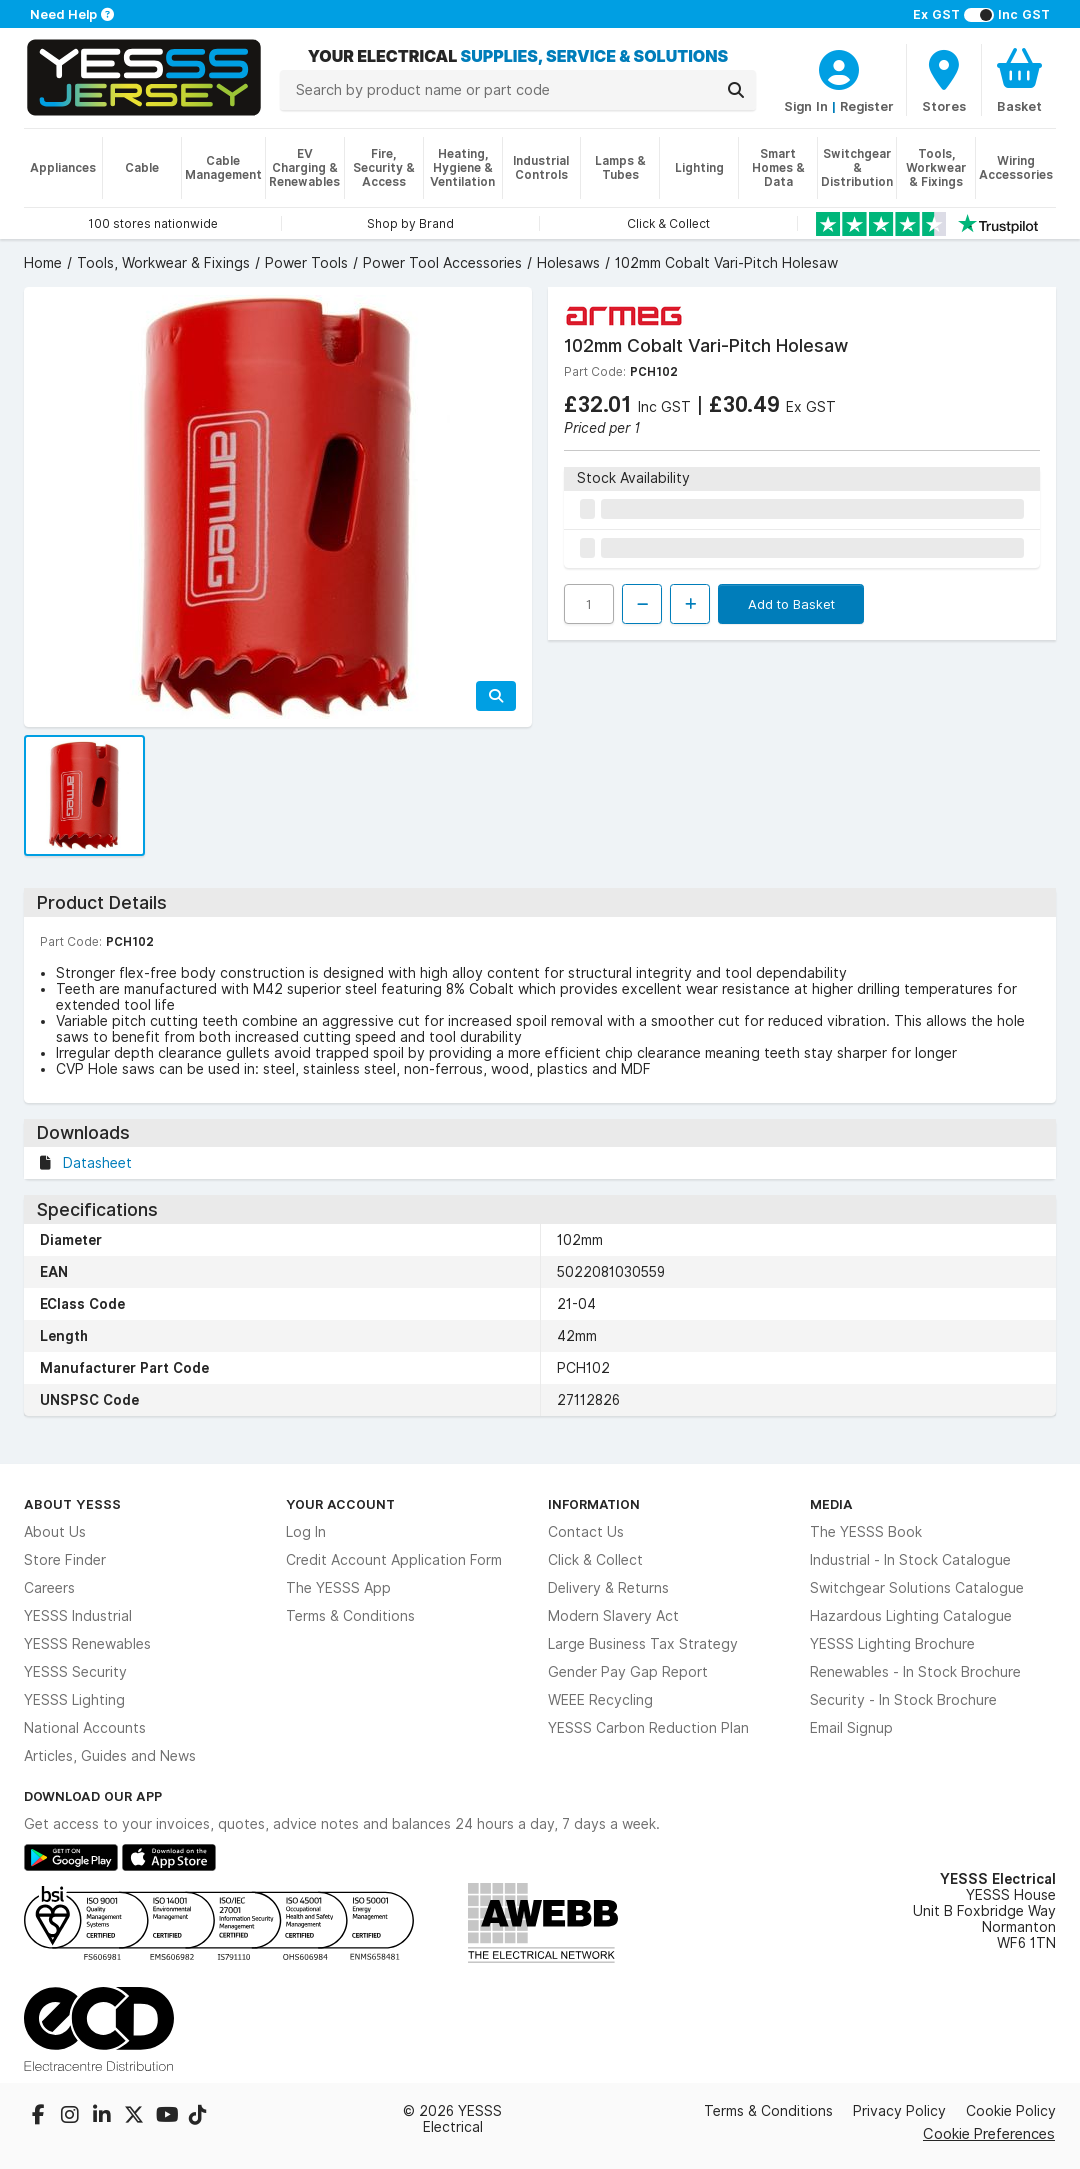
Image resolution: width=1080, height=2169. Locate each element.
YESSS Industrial (78, 1616)
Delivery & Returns (608, 1588)
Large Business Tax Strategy (643, 1644)
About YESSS (72, 1504)
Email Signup (851, 1728)
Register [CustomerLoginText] (867, 106)
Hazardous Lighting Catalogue (911, 1616)
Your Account (340, 1504)
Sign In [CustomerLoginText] (806, 106)
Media (831, 1504)
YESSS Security (75, 1672)
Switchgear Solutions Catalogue (917, 1588)
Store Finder (65, 1560)
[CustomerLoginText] (839, 67)
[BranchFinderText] (944, 80)
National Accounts (85, 1728)
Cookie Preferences (989, 2133)
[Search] (736, 90)
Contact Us (586, 1532)
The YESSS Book (866, 1532)
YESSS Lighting (74, 1700)
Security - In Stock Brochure (903, 1700)
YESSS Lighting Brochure (892, 1644)
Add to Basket (791, 604)
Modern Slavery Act (613, 1616)
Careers (49, 1588)
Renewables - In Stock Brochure (915, 1672)
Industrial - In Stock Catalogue (910, 1560)
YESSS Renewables (87, 1644)
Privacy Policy (899, 2111)
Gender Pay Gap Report (628, 1672)
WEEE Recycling (600, 1700)
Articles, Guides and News (110, 1756)
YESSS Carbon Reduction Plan (648, 1728)
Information (594, 1504)
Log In (306, 1532)
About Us (55, 1532)
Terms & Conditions (350, 1616)
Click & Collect (595, 1560)
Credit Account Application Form (394, 1560)
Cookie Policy (1011, 2111)
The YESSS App (338, 1588)
